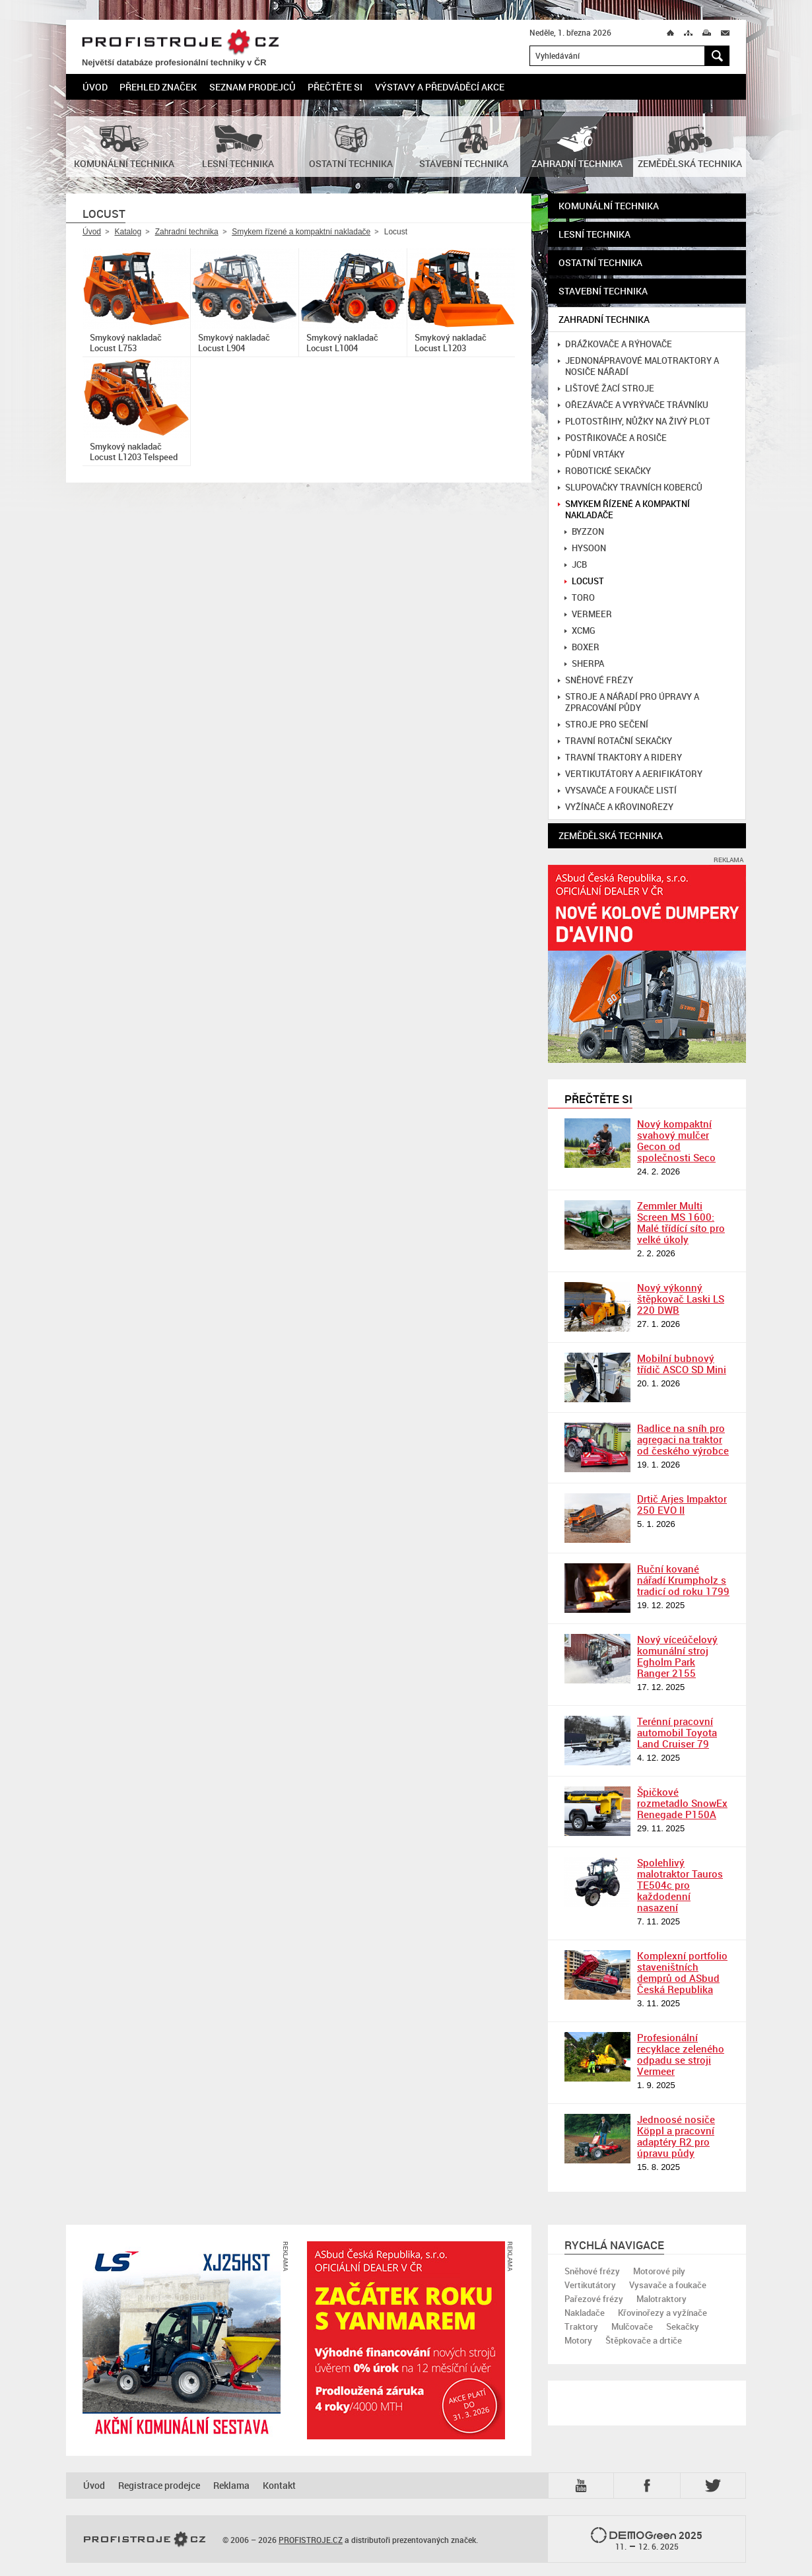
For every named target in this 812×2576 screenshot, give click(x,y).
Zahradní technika (187, 231)
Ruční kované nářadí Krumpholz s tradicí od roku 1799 (683, 1580)
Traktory (581, 2326)
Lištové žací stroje (606, 388)
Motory (578, 2340)
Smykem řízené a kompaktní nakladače (301, 231)
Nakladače (584, 2313)
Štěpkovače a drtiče (643, 2340)
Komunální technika (608, 205)
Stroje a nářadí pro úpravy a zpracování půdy (628, 702)
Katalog (127, 231)
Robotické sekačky (604, 471)
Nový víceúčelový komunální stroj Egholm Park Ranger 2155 (677, 1656)
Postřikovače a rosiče (612, 438)
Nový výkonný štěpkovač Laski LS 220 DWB (680, 1298)
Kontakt (279, 2485)
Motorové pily (659, 2271)
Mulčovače (632, 2326)
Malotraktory (661, 2299)
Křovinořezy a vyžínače (662, 2313)
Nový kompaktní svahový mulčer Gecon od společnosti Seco (676, 1140)
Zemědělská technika (610, 835)
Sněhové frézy (595, 680)
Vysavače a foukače (667, 2285)
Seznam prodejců (252, 87)
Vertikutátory (590, 2285)
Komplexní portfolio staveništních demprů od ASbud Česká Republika (682, 1972)
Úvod (95, 87)
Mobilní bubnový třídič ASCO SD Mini (681, 1363)
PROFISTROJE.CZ (180, 42)
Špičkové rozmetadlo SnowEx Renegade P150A (682, 1803)
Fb (649, 2485)
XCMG (579, 630)
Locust (584, 581)
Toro (579, 597)
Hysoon (585, 548)
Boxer (581, 647)
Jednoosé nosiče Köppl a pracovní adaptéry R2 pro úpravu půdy (676, 2136)
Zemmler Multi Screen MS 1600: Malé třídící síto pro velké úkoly (681, 1222)
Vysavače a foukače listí (617, 790)
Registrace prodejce (159, 2485)
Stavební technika (603, 291)
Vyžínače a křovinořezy (615, 807)
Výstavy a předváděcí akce (439, 87)
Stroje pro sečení (603, 724)
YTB (583, 2485)
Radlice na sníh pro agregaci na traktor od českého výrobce (683, 1439)
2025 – (646, 2539)
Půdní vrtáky (591, 454)
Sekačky (682, 2326)
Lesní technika (594, 234)
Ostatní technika (600, 262)
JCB (575, 564)
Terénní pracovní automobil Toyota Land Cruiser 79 (677, 1732)
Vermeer (588, 614)
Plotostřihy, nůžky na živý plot (634, 421)
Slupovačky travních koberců (630, 487)
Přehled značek (158, 87)
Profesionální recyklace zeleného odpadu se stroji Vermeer (680, 2054)
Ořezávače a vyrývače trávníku (633, 405)
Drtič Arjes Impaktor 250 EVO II (682, 1504)
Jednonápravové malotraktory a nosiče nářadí (638, 366)
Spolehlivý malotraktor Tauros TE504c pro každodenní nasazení (680, 1885)
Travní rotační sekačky (615, 741)
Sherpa (584, 663)
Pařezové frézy (593, 2299)
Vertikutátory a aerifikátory (630, 774)
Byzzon (584, 531)
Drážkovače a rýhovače (615, 344)
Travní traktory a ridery (620, 757)
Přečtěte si (335, 87)
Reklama (231, 2485)
